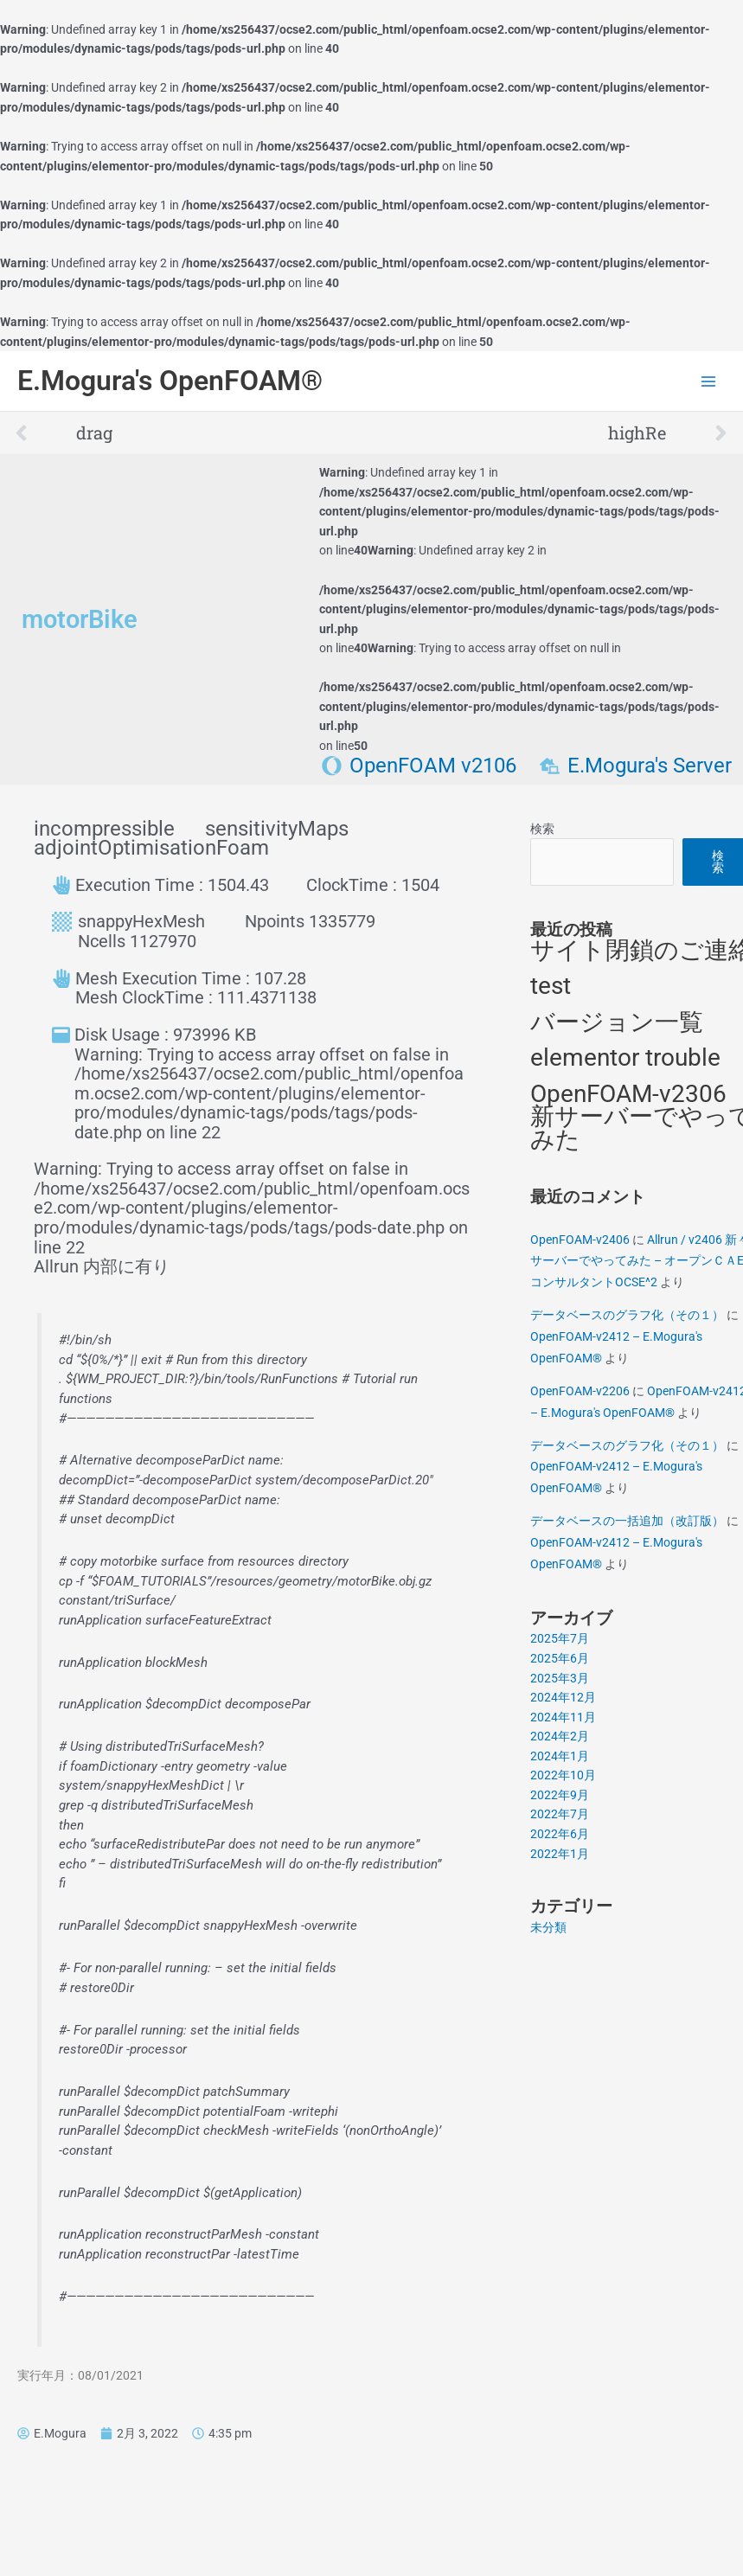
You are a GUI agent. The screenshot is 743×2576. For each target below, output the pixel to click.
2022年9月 (559, 1795)
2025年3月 (559, 1678)
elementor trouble (625, 1057)
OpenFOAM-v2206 (580, 1391)
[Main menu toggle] (709, 381)
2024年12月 (563, 1697)
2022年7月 (559, 1814)
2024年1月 (559, 1756)
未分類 (548, 1927)
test (550, 985)
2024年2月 (559, 1736)
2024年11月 (563, 1717)
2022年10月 (563, 1775)
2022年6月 (559, 1834)
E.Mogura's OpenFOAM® (170, 380)
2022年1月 (559, 1854)
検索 (542, 829)
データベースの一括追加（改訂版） (627, 1521)
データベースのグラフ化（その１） (627, 1315)
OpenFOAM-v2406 (580, 1239)
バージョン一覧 (616, 1022)
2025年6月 (559, 1658)
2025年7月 (559, 1638)
